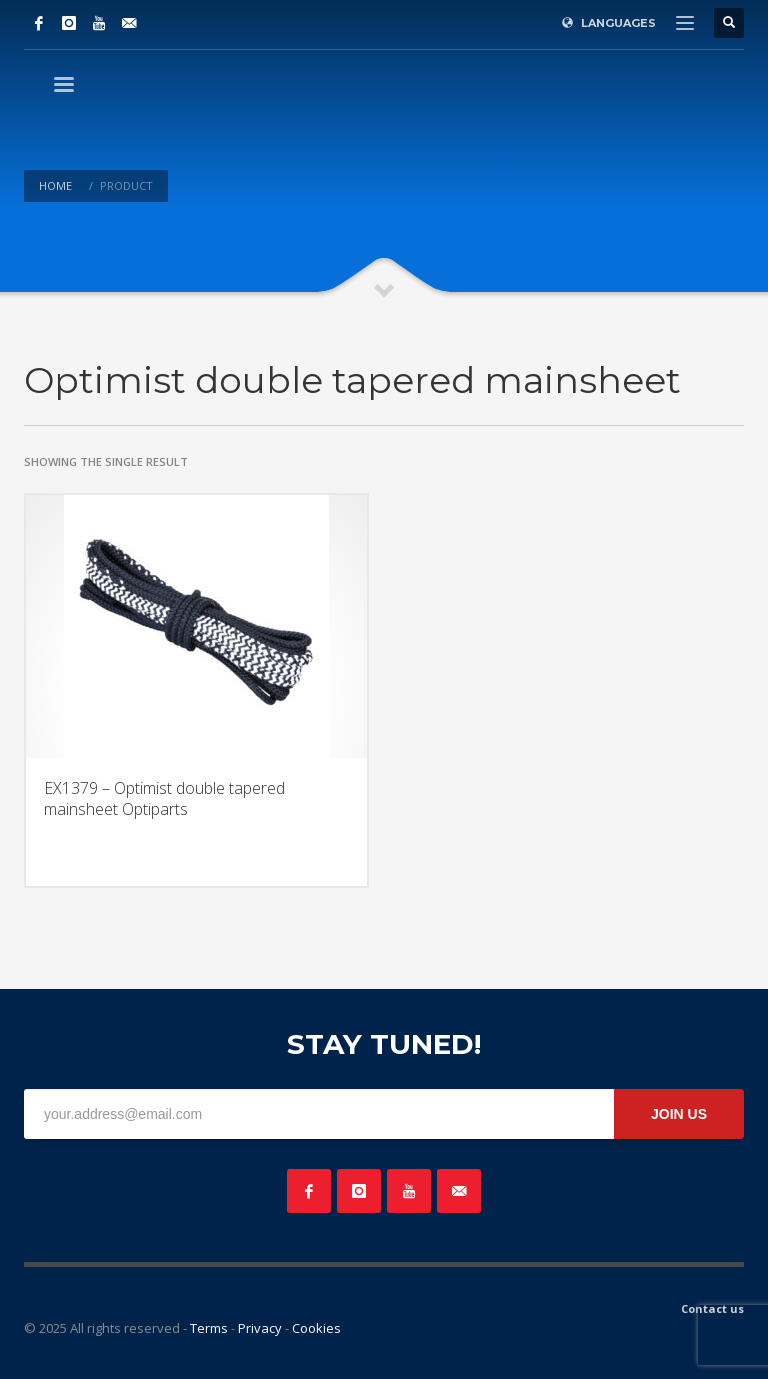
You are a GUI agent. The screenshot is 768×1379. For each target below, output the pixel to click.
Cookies (316, 1328)
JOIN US (679, 1114)
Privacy (260, 1328)
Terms (209, 1328)
